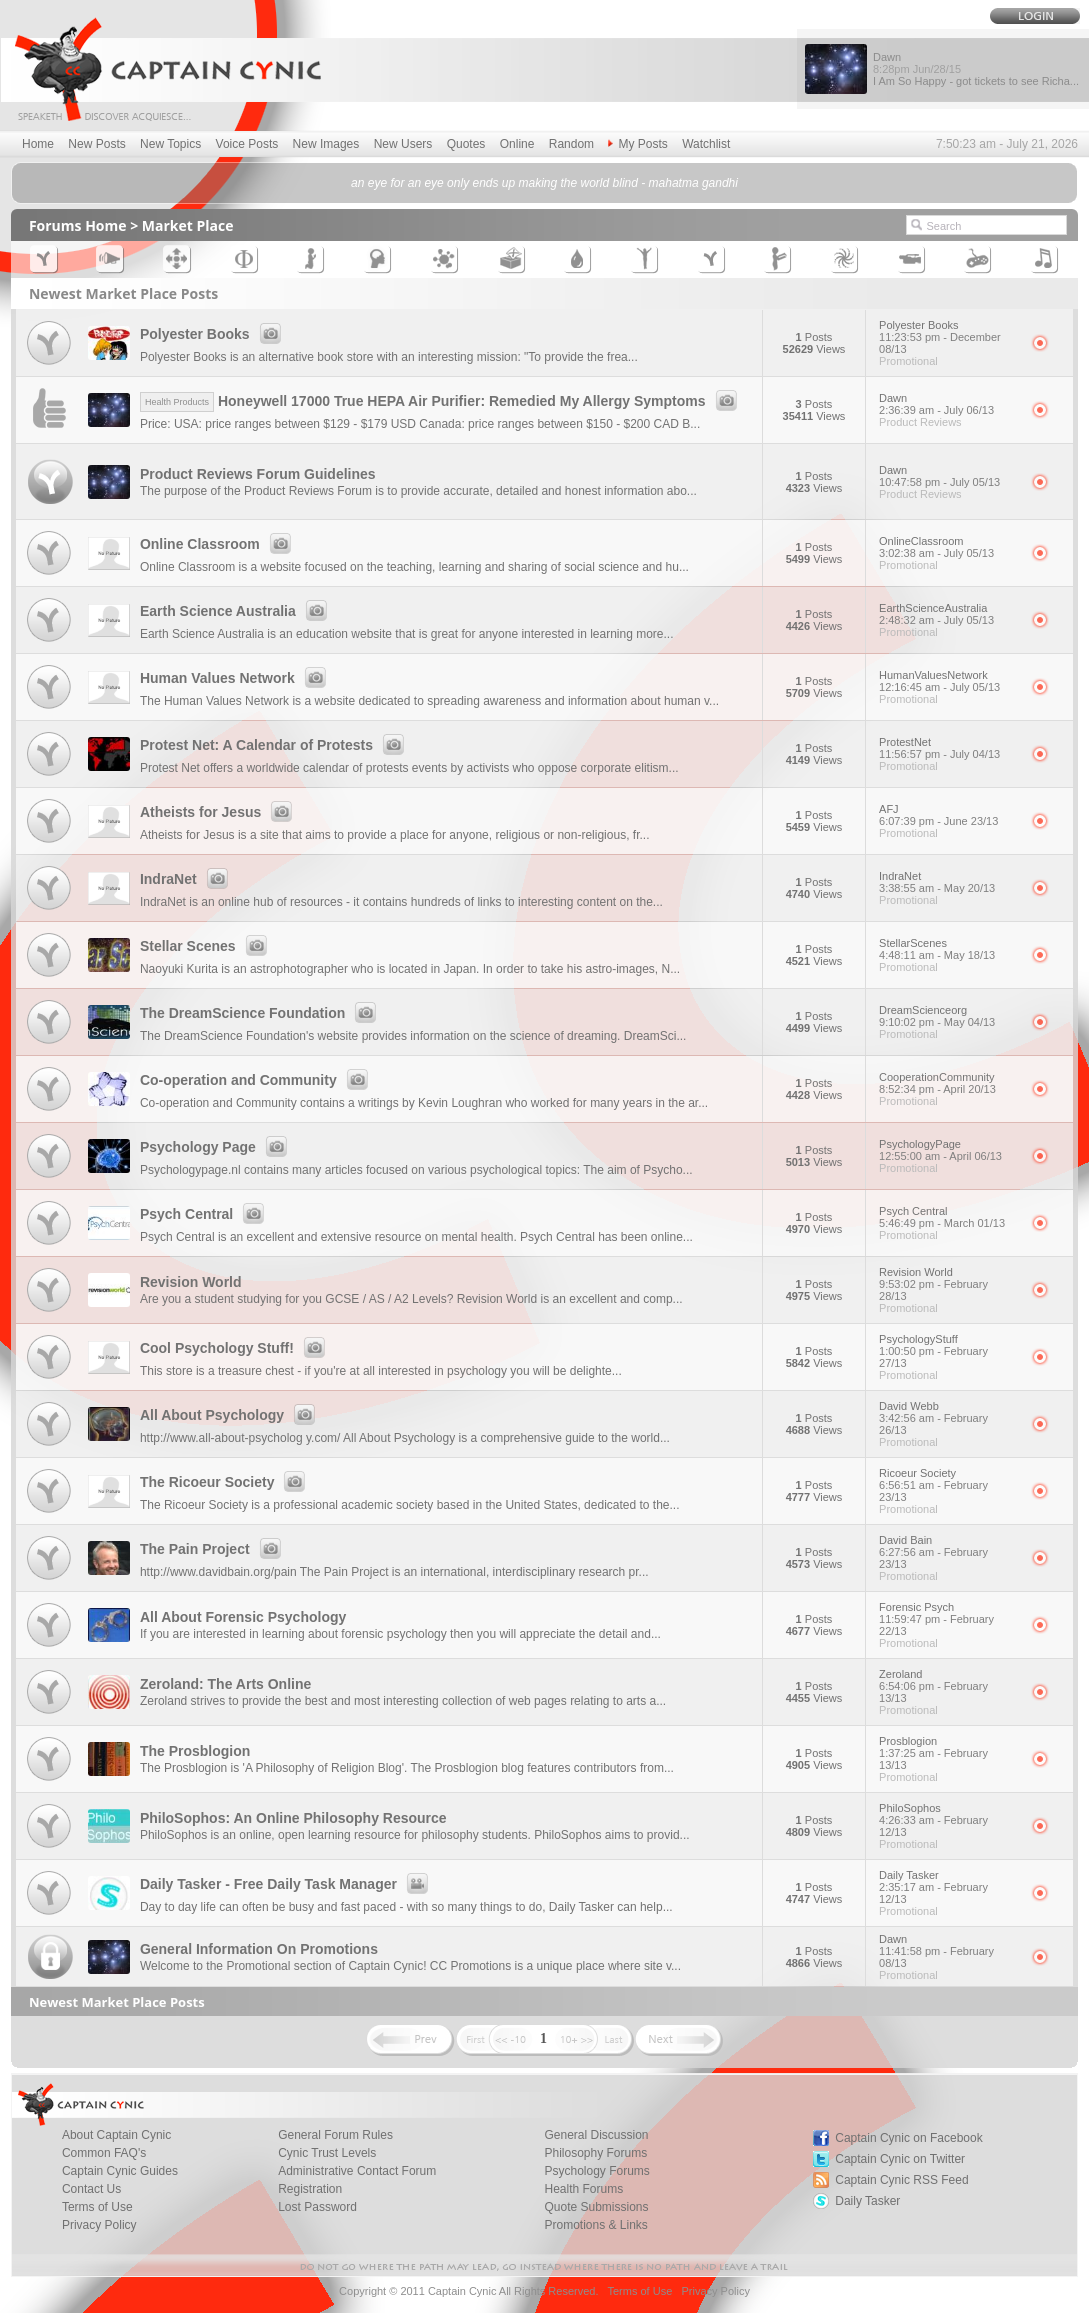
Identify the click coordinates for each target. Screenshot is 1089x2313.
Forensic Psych (948, 1619)
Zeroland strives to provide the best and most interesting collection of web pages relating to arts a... (403, 1701)
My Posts (637, 144)
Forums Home (78, 225)
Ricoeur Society (948, 1485)
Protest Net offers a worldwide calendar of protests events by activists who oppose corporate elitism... (409, 768)
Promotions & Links (595, 2225)
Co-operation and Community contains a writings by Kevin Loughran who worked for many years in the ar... (424, 1103)
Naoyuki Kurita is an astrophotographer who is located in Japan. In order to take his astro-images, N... (410, 969)
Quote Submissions (596, 2207)
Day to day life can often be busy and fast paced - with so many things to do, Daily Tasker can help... (406, 1907)
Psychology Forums (596, 2171)
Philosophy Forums (595, 2153)
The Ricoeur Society (226, 1482)
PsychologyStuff (948, 1351)
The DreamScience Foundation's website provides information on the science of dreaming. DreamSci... (413, 1036)
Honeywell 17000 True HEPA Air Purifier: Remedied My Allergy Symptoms (441, 401)
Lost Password (317, 2207)
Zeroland (948, 1686)
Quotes (466, 144)
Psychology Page (216, 1147)
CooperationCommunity (948, 1083)
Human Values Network (236, 678)
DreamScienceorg (948, 1016)
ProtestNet (948, 748)
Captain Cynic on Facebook (908, 2138)
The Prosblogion (195, 1751)
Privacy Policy (99, 2225)
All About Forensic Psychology (243, 1617)
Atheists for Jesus (219, 812)
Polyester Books (213, 334)
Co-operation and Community (257, 1080)
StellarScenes (948, 949)
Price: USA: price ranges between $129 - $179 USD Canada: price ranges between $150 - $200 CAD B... (420, 424)
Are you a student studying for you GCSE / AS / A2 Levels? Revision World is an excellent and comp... (411, 1299)
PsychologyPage (948, 1150)
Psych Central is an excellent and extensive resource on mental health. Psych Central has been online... (416, 1237)
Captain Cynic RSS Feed (901, 2180)
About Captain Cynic (116, 2135)
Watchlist (706, 144)
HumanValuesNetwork (948, 681)
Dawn (948, 404)
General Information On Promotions (259, 1949)
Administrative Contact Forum (357, 2171)
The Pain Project (213, 1549)
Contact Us (91, 2189)
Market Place (188, 225)
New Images (326, 144)
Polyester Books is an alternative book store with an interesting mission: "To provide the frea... (389, 357)
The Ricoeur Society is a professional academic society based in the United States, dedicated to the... (410, 1505)
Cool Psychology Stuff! (235, 1348)
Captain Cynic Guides (120, 2171)
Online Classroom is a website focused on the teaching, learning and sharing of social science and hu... (414, 567)
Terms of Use (97, 2207)
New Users (403, 144)
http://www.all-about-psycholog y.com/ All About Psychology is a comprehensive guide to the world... (405, 1438)
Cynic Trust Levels (327, 2153)
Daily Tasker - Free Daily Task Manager (287, 1884)
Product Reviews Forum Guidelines (258, 474)
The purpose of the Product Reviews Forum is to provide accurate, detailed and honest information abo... (418, 491)
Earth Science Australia (236, 611)
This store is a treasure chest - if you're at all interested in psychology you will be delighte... (381, 1371)
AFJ (948, 815)
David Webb (948, 1418)
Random (571, 144)
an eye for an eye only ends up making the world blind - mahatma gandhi (544, 183)
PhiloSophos (948, 1820)
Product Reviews (920, 422)
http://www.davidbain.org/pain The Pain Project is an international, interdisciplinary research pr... (394, 1572)
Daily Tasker (948, 1887)
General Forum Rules (335, 2135)
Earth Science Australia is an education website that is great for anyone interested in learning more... (407, 634)
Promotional (908, 361)
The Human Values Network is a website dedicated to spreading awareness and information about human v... (429, 701)
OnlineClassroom (948, 547)
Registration (310, 2189)
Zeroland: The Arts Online (225, 1684)
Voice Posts (247, 144)
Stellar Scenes (206, 946)
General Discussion (596, 2135)
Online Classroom (218, 544)
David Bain (948, 1552)
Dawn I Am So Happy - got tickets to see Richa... (976, 69)
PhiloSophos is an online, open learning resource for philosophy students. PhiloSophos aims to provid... (415, 1835)
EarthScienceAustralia (948, 614)
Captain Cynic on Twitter (900, 2159)
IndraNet (187, 879)
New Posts (96, 144)
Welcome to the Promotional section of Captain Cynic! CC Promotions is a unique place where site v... (410, 1966)
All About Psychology (230, 1415)
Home (38, 144)
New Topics (170, 144)
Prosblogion (948, 1753)
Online (517, 144)
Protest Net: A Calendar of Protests (275, 745)
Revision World (191, 1282)
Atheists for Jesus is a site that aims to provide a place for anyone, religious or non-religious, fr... (395, 835)
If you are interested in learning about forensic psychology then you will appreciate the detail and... (400, 1634)
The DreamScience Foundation (261, 1013)
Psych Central (205, 1214)
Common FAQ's (104, 2153)
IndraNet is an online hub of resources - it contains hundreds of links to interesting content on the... (401, 902)
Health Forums (583, 2189)
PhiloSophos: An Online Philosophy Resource (293, 1818)
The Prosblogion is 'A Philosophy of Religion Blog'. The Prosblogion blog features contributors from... (407, 1768)
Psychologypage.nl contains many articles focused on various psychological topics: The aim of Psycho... (416, 1170)
